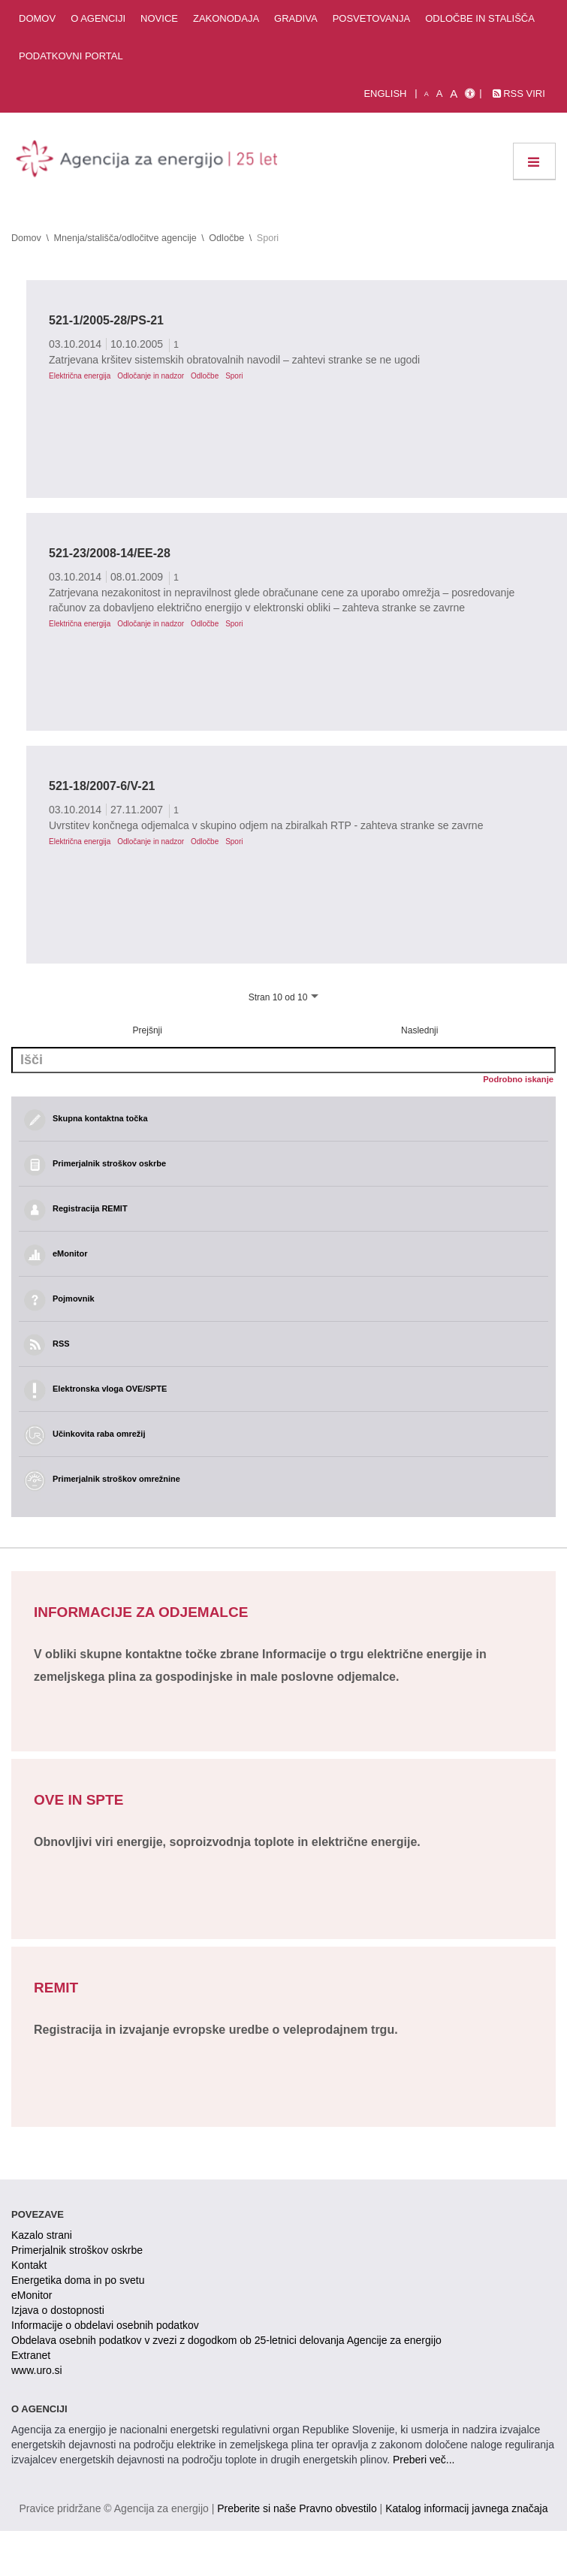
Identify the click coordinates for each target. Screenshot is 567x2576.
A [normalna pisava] (439, 93)
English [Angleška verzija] (384, 93)
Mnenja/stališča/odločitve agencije (124, 238)
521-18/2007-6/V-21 (102, 786)
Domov (37, 18)
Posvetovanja (372, 18)
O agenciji (98, 18)
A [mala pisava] (426, 94)
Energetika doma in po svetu (77, 2280)
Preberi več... (423, 2460)
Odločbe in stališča (480, 18)
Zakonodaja (226, 18)
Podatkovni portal (71, 56)
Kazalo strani (41, 2235)
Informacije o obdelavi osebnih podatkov (105, 2325)
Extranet (30, 2355)
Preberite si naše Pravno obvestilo (296, 2508)
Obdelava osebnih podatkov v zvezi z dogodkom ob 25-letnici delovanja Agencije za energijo (226, 2340)
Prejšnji (147, 1030)
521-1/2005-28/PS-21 (106, 320)
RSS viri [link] (519, 93)
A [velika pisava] (453, 93)
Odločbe (226, 238)
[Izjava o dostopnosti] (469, 94)
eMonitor (31, 2295)
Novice (159, 18)
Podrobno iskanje (518, 1079)
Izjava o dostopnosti (57, 2310)
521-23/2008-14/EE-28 (109, 553)
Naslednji (419, 1030)
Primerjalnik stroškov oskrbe (77, 2250)
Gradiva (296, 18)
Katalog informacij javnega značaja (466, 2508)
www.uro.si (36, 2370)
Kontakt (29, 2265)
